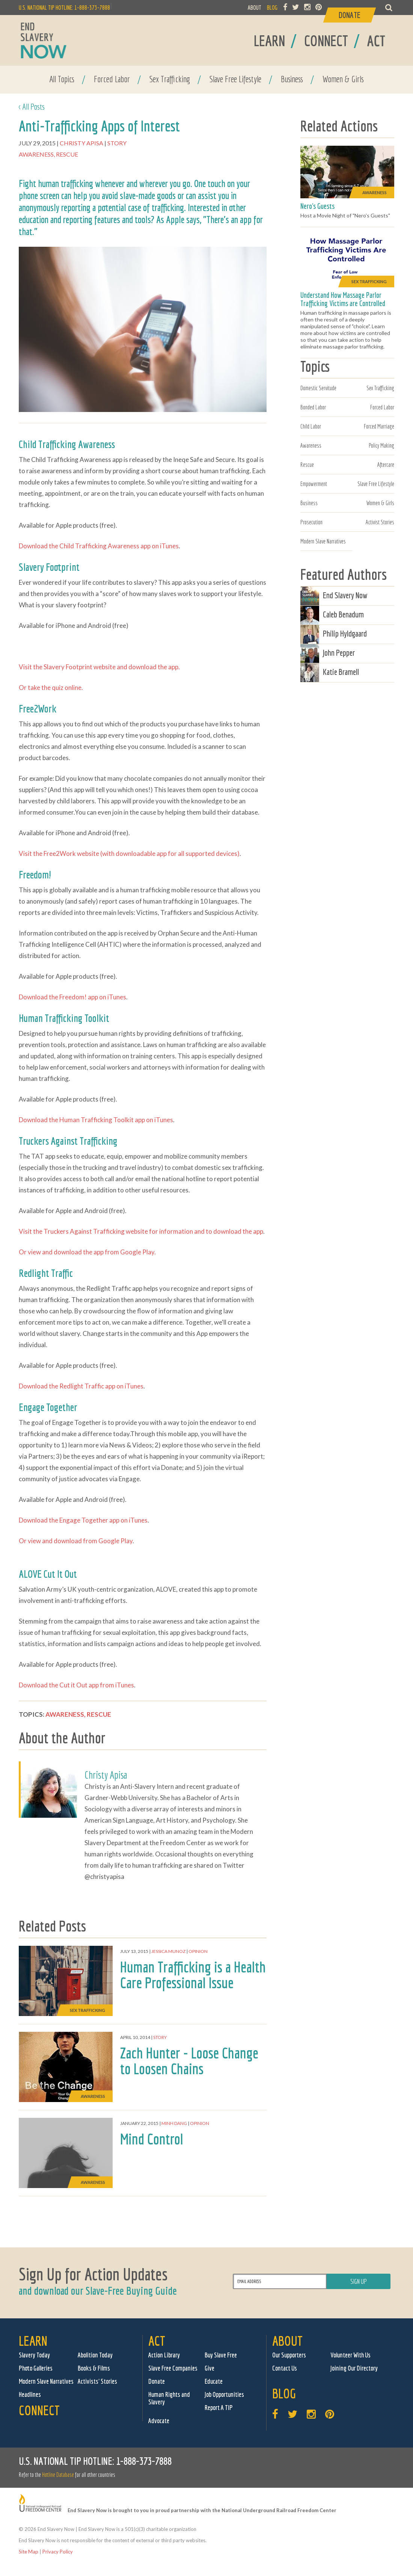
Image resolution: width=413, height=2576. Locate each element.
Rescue (67, 154)
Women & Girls (343, 79)
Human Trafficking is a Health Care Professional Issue (193, 1974)
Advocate (158, 2421)
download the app (238, 1231)
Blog (284, 2393)
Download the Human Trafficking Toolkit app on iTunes (96, 1120)
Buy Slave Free (221, 2355)
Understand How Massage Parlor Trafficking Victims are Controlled (342, 299)
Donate (156, 2381)
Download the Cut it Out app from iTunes (76, 1685)
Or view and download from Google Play (76, 1541)
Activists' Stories (97, 2381)
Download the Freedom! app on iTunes (72, 997)
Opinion (198, 1951)
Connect (39, 2410)
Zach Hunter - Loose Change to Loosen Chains (189, 2060)
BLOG (272, 7)
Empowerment (313, 483)
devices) (228, 853)
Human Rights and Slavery (169, 2398)
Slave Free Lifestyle (235, 79)
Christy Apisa (82, 142)
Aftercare (385, 464)
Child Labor (310, 426)
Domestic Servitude (318, 388)
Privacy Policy (57, 2552)
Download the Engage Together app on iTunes (83, 1520)
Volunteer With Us (350, 2355)
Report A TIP (219, 2408)
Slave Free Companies (172, 2368)
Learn (33, 2340)
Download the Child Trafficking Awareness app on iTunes (99, 546)
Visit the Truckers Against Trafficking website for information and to (116, 1231)
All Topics (61, 79)
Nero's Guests (317, 206)
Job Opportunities (224, 2394)
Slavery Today (34, 2355)
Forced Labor (112, 79)
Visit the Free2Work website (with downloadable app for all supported (117, 853)
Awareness (310, 445)
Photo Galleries (36, 2368)
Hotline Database (58, 2474)
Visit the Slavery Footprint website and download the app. (99, 667)
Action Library (164, 2355)
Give (209, 2368)
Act (156, 2340)
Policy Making (381, 445)
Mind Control (151, 2138)
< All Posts (32, 106)
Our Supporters (289, 2355)
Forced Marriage (379, 426)
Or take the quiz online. (51, 687)
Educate (214, 2381)
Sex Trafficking (169, 79)
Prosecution (311, 522)
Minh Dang (174, 2123)
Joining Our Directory (354, 2368)
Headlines (30, 2394)
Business (292, 79)
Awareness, (37, 154)
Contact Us (284, 2368)
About (287, 2340)
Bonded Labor (313, 407)
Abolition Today (95, 2355)
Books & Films (94, 2368)
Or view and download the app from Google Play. (87, 1252)
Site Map (28, 2552)
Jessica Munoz (168, 1951)
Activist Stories (380, 522)
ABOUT (254, 7)
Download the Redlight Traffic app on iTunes (81, 1386)
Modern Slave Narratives (323, 541)
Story (117, 142)
